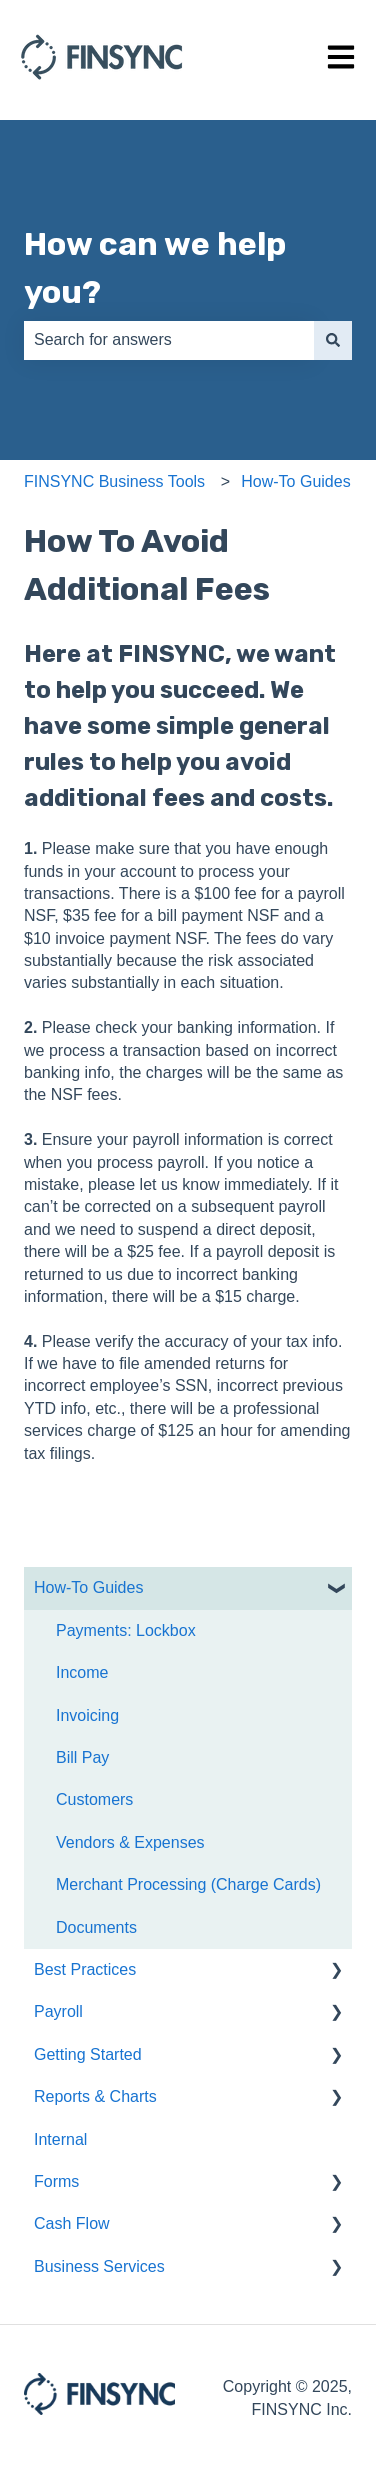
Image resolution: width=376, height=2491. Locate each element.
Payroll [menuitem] (58, 2011)
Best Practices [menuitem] (85, 1969)
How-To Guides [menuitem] (88, 1587)
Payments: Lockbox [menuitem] (126, 1630)
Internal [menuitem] (60, 2139)
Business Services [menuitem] (99, 2266)
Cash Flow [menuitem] (72, 2223)
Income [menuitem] (82, 1672)
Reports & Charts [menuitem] (95, 2096)
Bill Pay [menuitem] (82, 1757)
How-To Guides (295, 481)
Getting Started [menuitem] (88, 2054)
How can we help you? (155, 268)
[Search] (333, 340)
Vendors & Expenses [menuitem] (130, 1842)
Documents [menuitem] (96, 1927)
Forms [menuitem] (56, 2181)
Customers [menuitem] (94, 1799)
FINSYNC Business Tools (114, 481)
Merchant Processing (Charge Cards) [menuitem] (188, 1884)
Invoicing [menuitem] (87, 1715)
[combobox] (169, 340)
